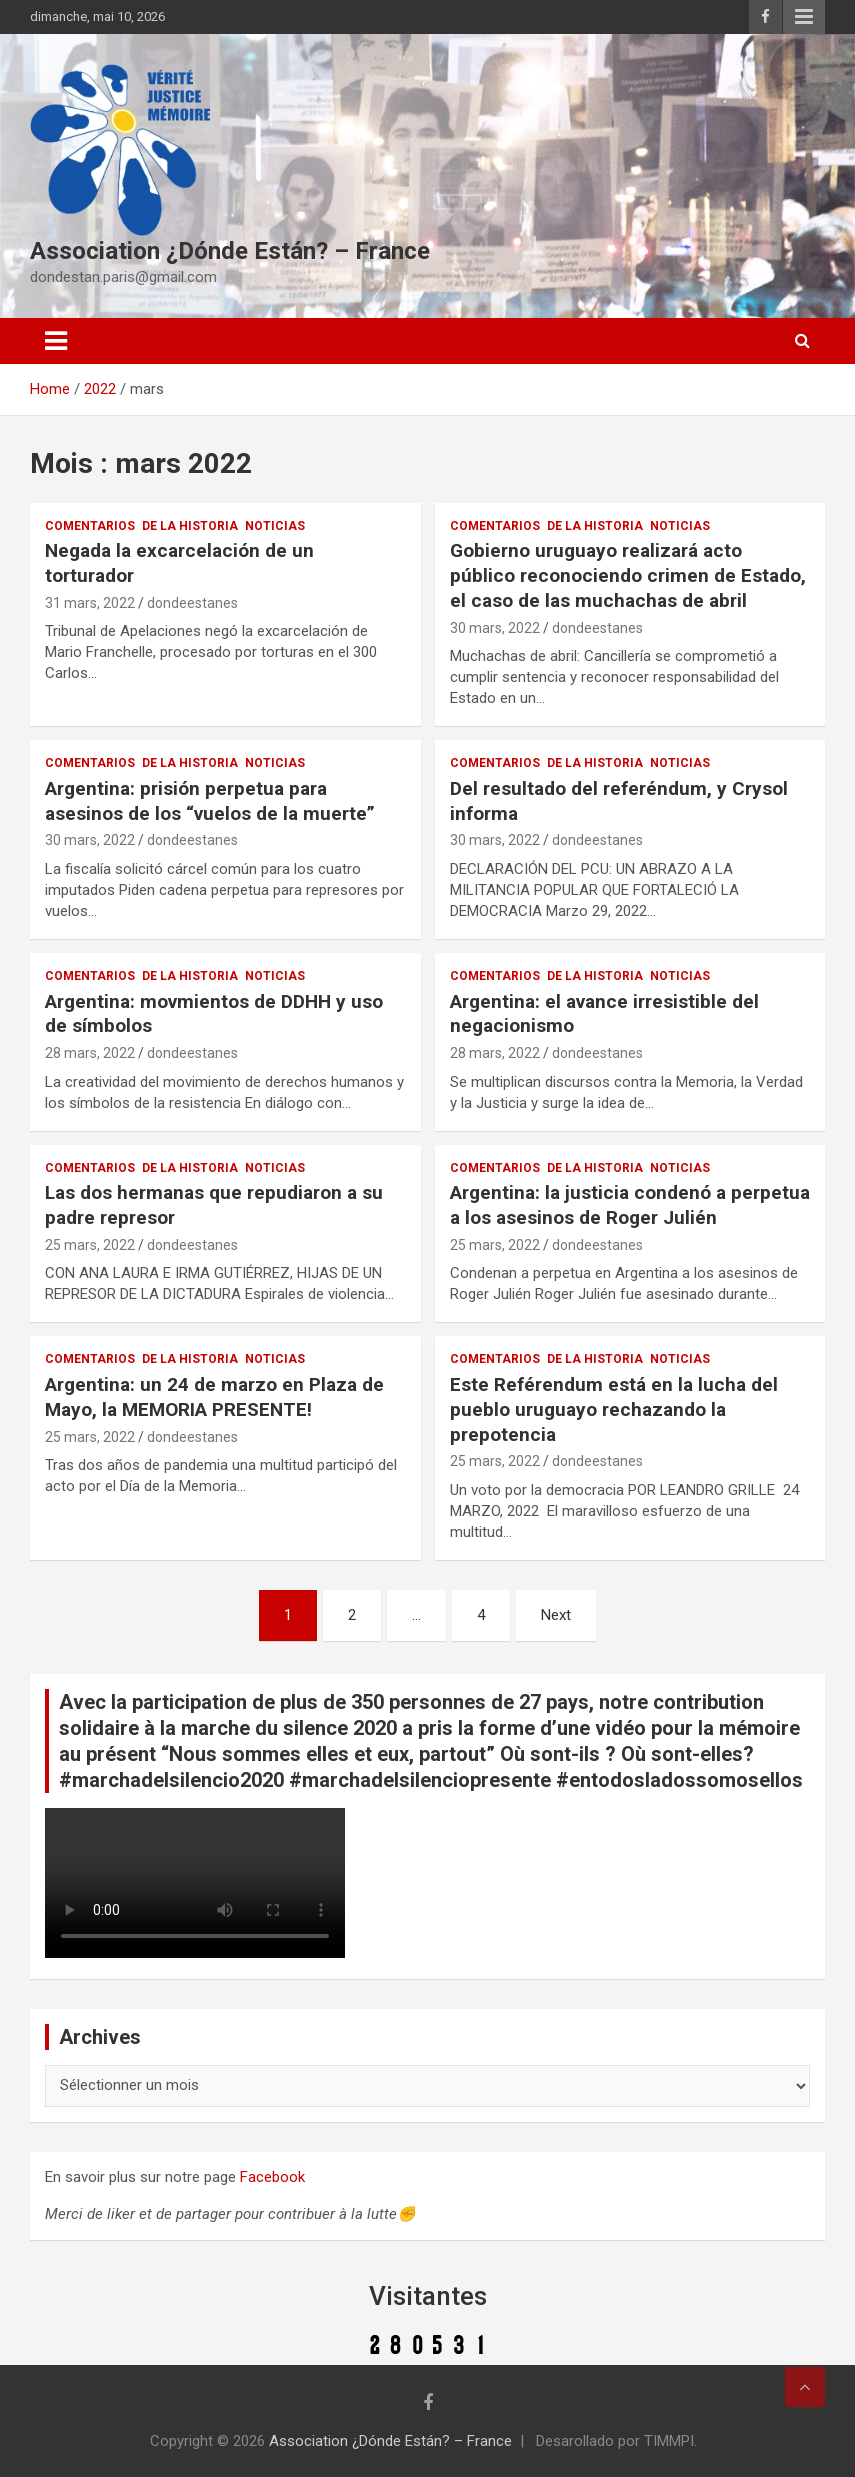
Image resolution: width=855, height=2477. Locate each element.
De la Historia (190, 526)
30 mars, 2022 (495, 628)
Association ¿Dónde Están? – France (230, 251)
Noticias (275, 526)
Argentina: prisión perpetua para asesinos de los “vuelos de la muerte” (210, 801)
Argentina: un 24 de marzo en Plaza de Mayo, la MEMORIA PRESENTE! (214, 1397)
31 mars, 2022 (90, 603)
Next (556, 1615)
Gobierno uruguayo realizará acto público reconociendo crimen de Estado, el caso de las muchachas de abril (628, 575)
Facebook (272, 2177)
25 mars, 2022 (90, 1245)
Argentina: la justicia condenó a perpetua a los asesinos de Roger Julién (630, 1205)
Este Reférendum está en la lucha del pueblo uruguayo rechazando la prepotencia (614, 1409)
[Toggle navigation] (56, 341)
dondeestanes (192, 603)
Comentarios (90, 526)
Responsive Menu (804, 17)
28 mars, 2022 (90, 1053)
